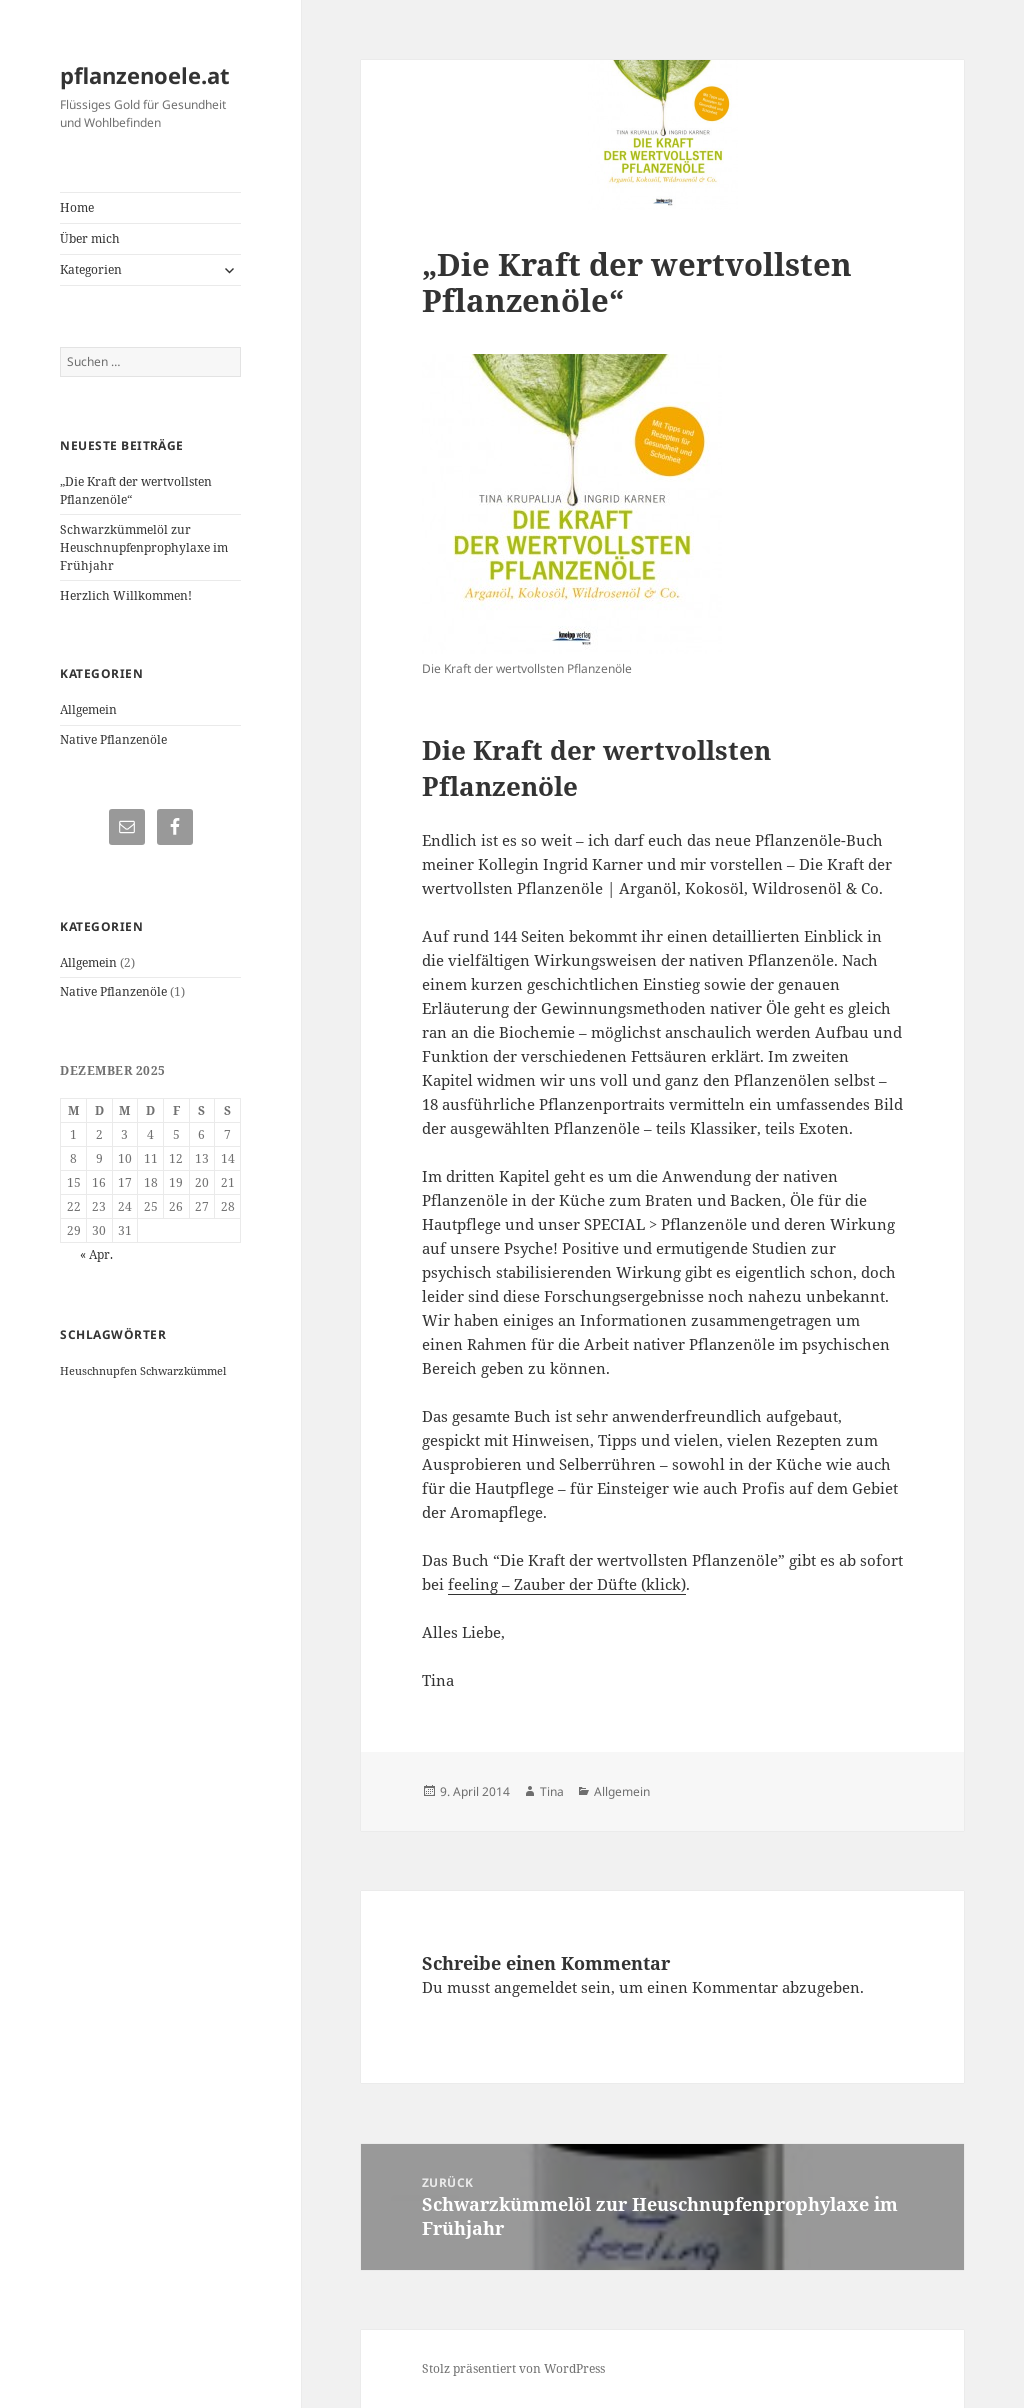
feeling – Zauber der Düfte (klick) (567, 1584)
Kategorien (91, 269)
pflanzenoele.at (145, 75)
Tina (552, 1791)
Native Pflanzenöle (113, 739)
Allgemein (88, 709)
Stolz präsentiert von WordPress (513, 2368)
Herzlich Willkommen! (126, 595)
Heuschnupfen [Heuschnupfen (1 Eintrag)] (98, 1371)
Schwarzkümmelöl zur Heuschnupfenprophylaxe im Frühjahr (144, 547)
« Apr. (96, 1254)
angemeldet (535, 1987)
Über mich (90, 238)
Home (77, 207)
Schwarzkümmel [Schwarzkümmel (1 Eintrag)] (183, 1371)
